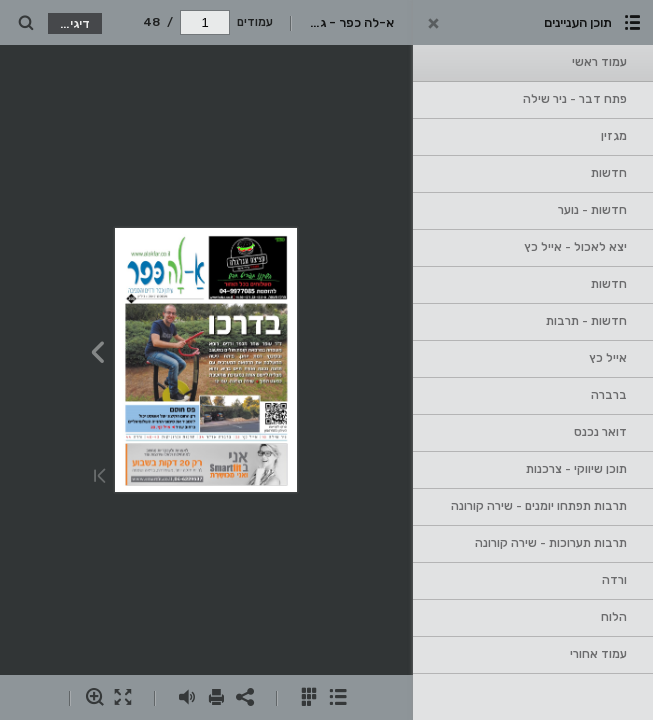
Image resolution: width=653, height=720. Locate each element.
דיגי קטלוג (69, 23)
